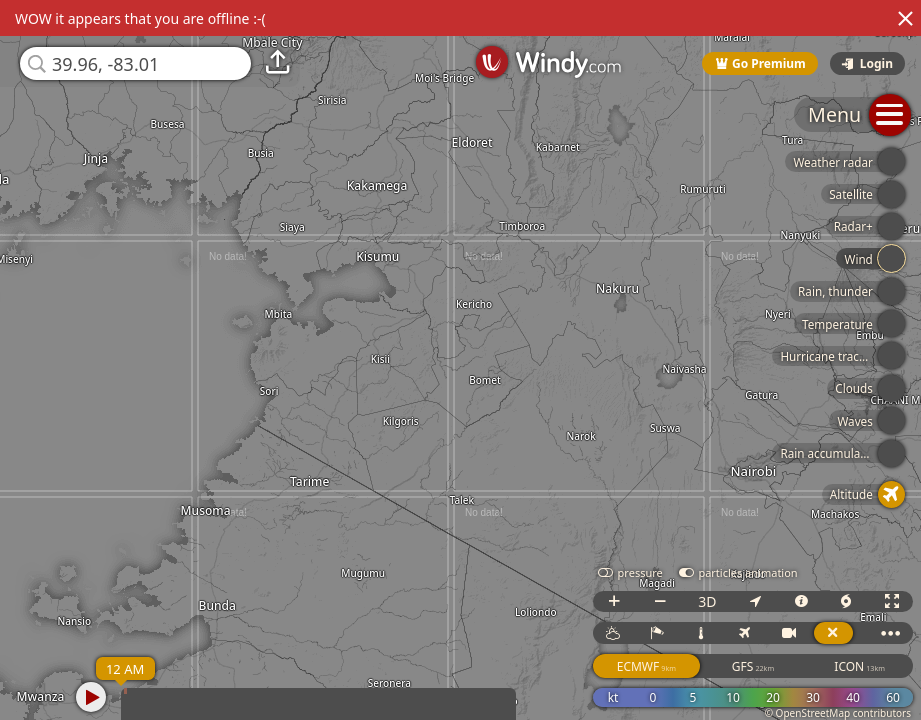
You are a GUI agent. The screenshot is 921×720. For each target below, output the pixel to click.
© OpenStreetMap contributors (838, 713)
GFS (753, 666)
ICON (859, 666)
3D (707, 601)
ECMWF (646, 666)
